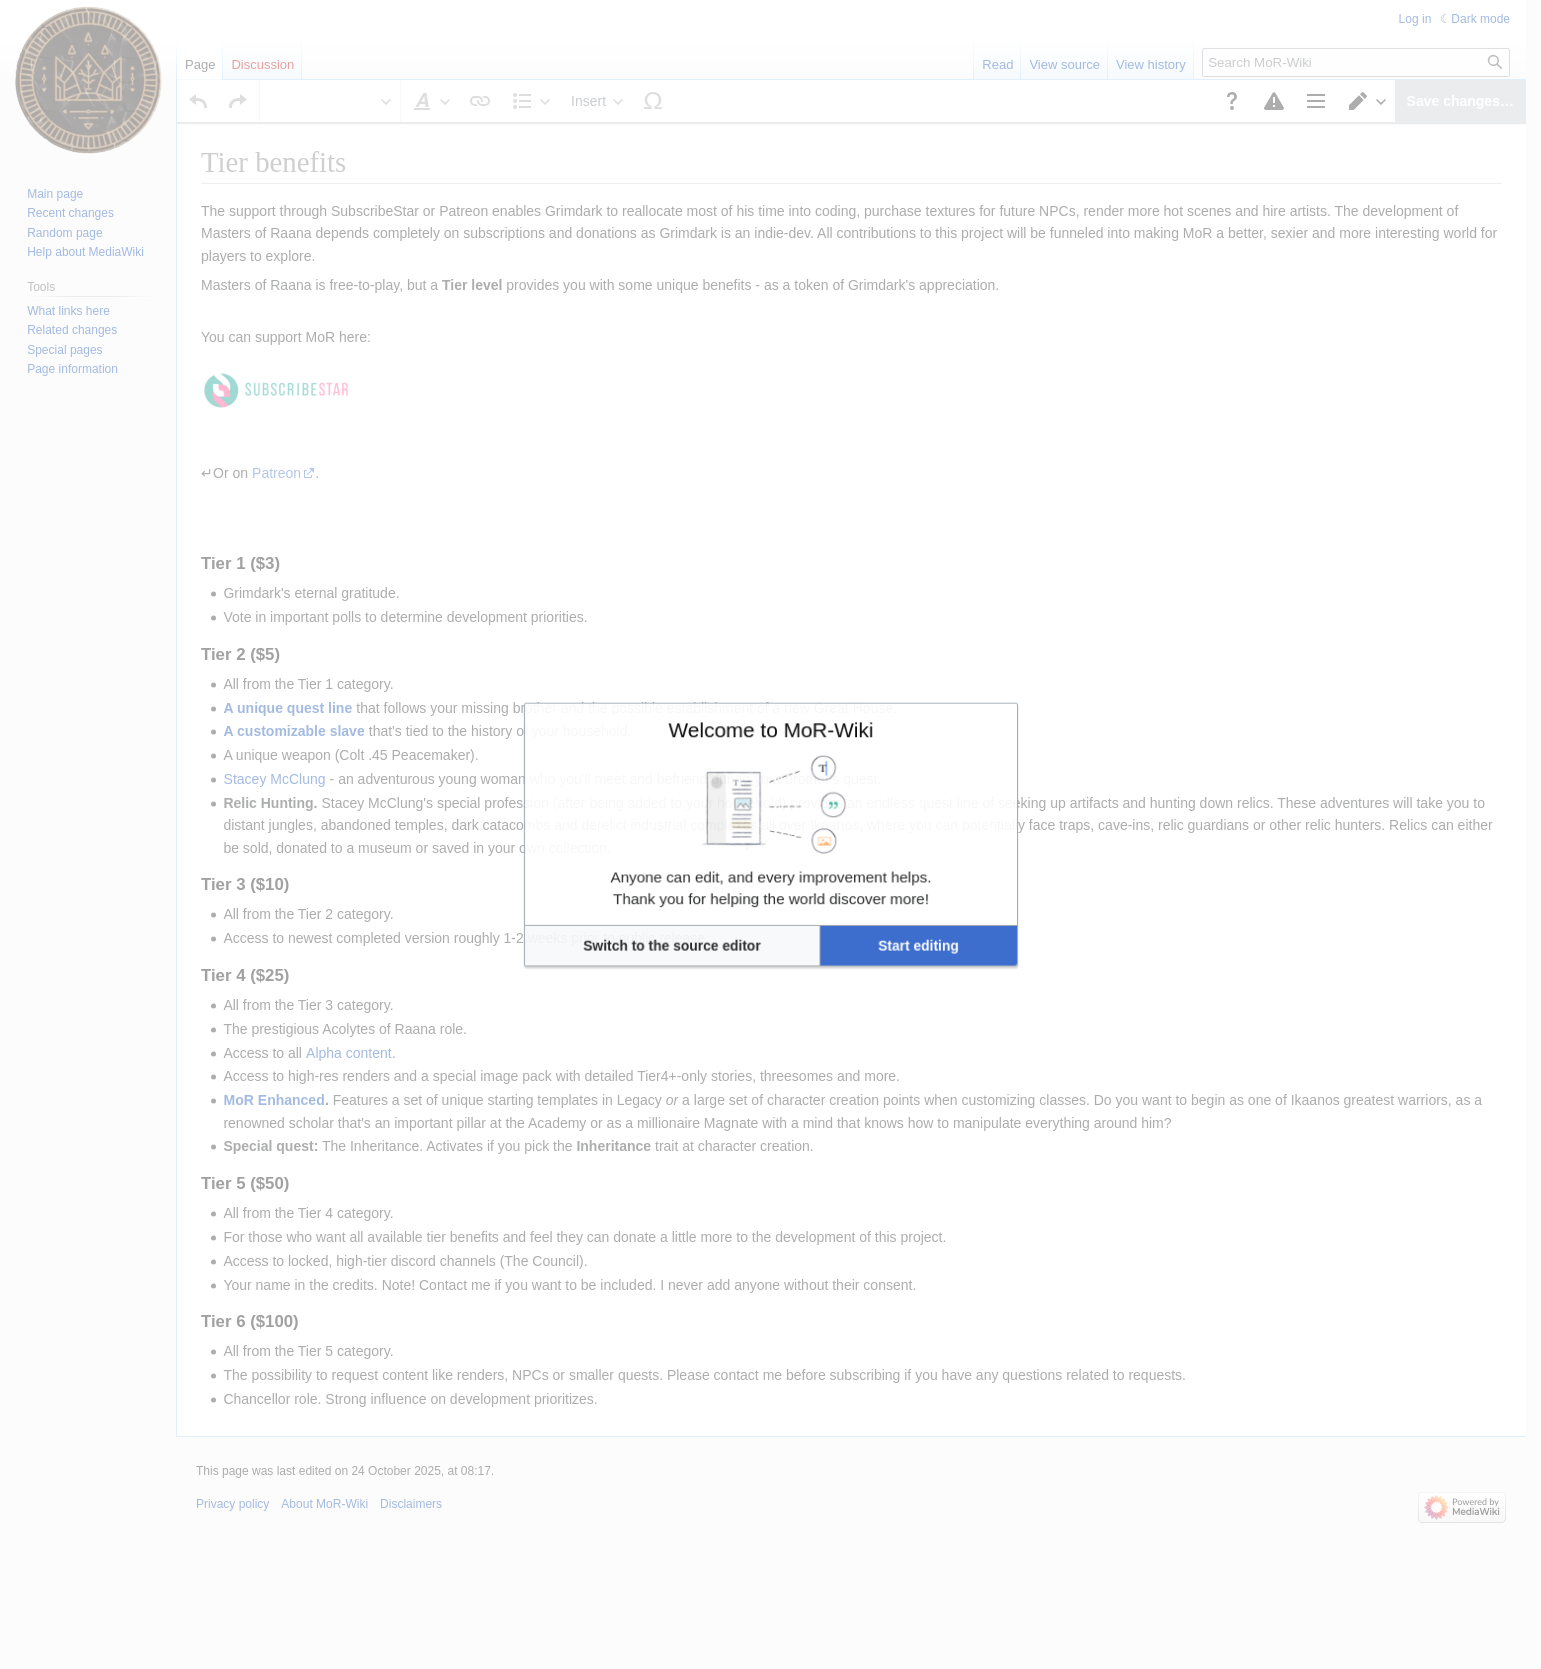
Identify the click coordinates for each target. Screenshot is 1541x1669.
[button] (712, 899)
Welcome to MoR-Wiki (770, 773)
